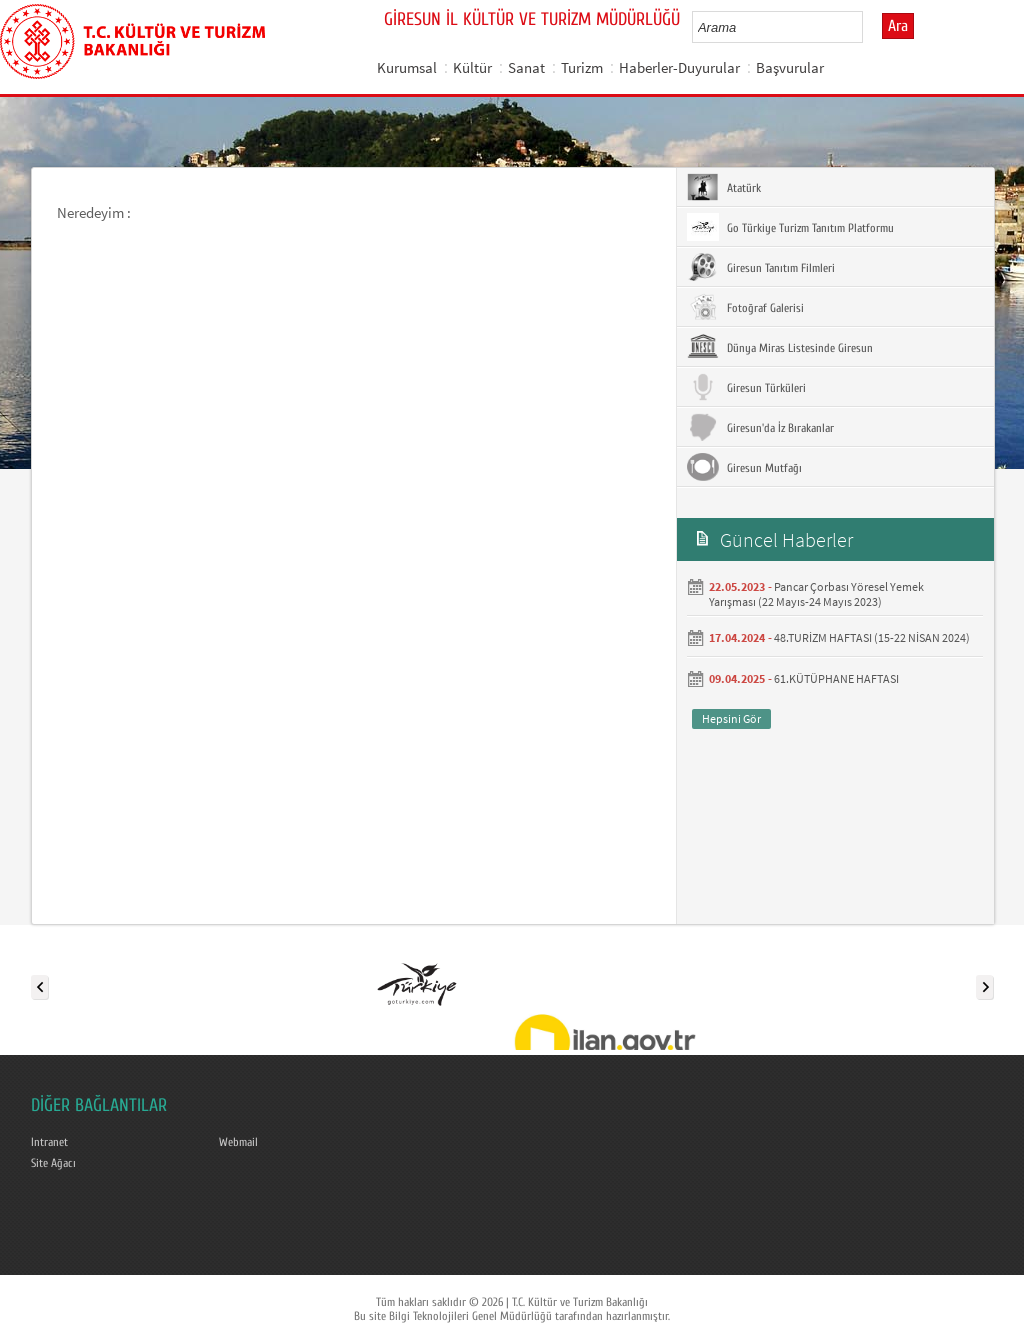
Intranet (49, 1142)
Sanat (526, 67)
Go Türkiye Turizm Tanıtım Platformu (790, 227)
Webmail (238, 1142)
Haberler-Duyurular (679, 67)
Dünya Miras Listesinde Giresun (780, 347)
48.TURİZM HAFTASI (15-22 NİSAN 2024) (872, 637)
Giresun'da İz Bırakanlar (760, 427)
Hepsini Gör (731, 718)
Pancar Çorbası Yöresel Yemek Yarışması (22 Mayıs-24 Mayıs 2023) (816, 594)
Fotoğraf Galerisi (745, 307)
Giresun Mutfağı (744, 467)
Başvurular (790, 67)
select (868, 27)
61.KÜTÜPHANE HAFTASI (836, 678)
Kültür (472, 67)
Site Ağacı (53, 1163)
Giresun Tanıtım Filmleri (761, 267)
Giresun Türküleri (746, 387)
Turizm (582, 67)
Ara (898, 26)
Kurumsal (407, 67)
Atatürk (724, 187)
